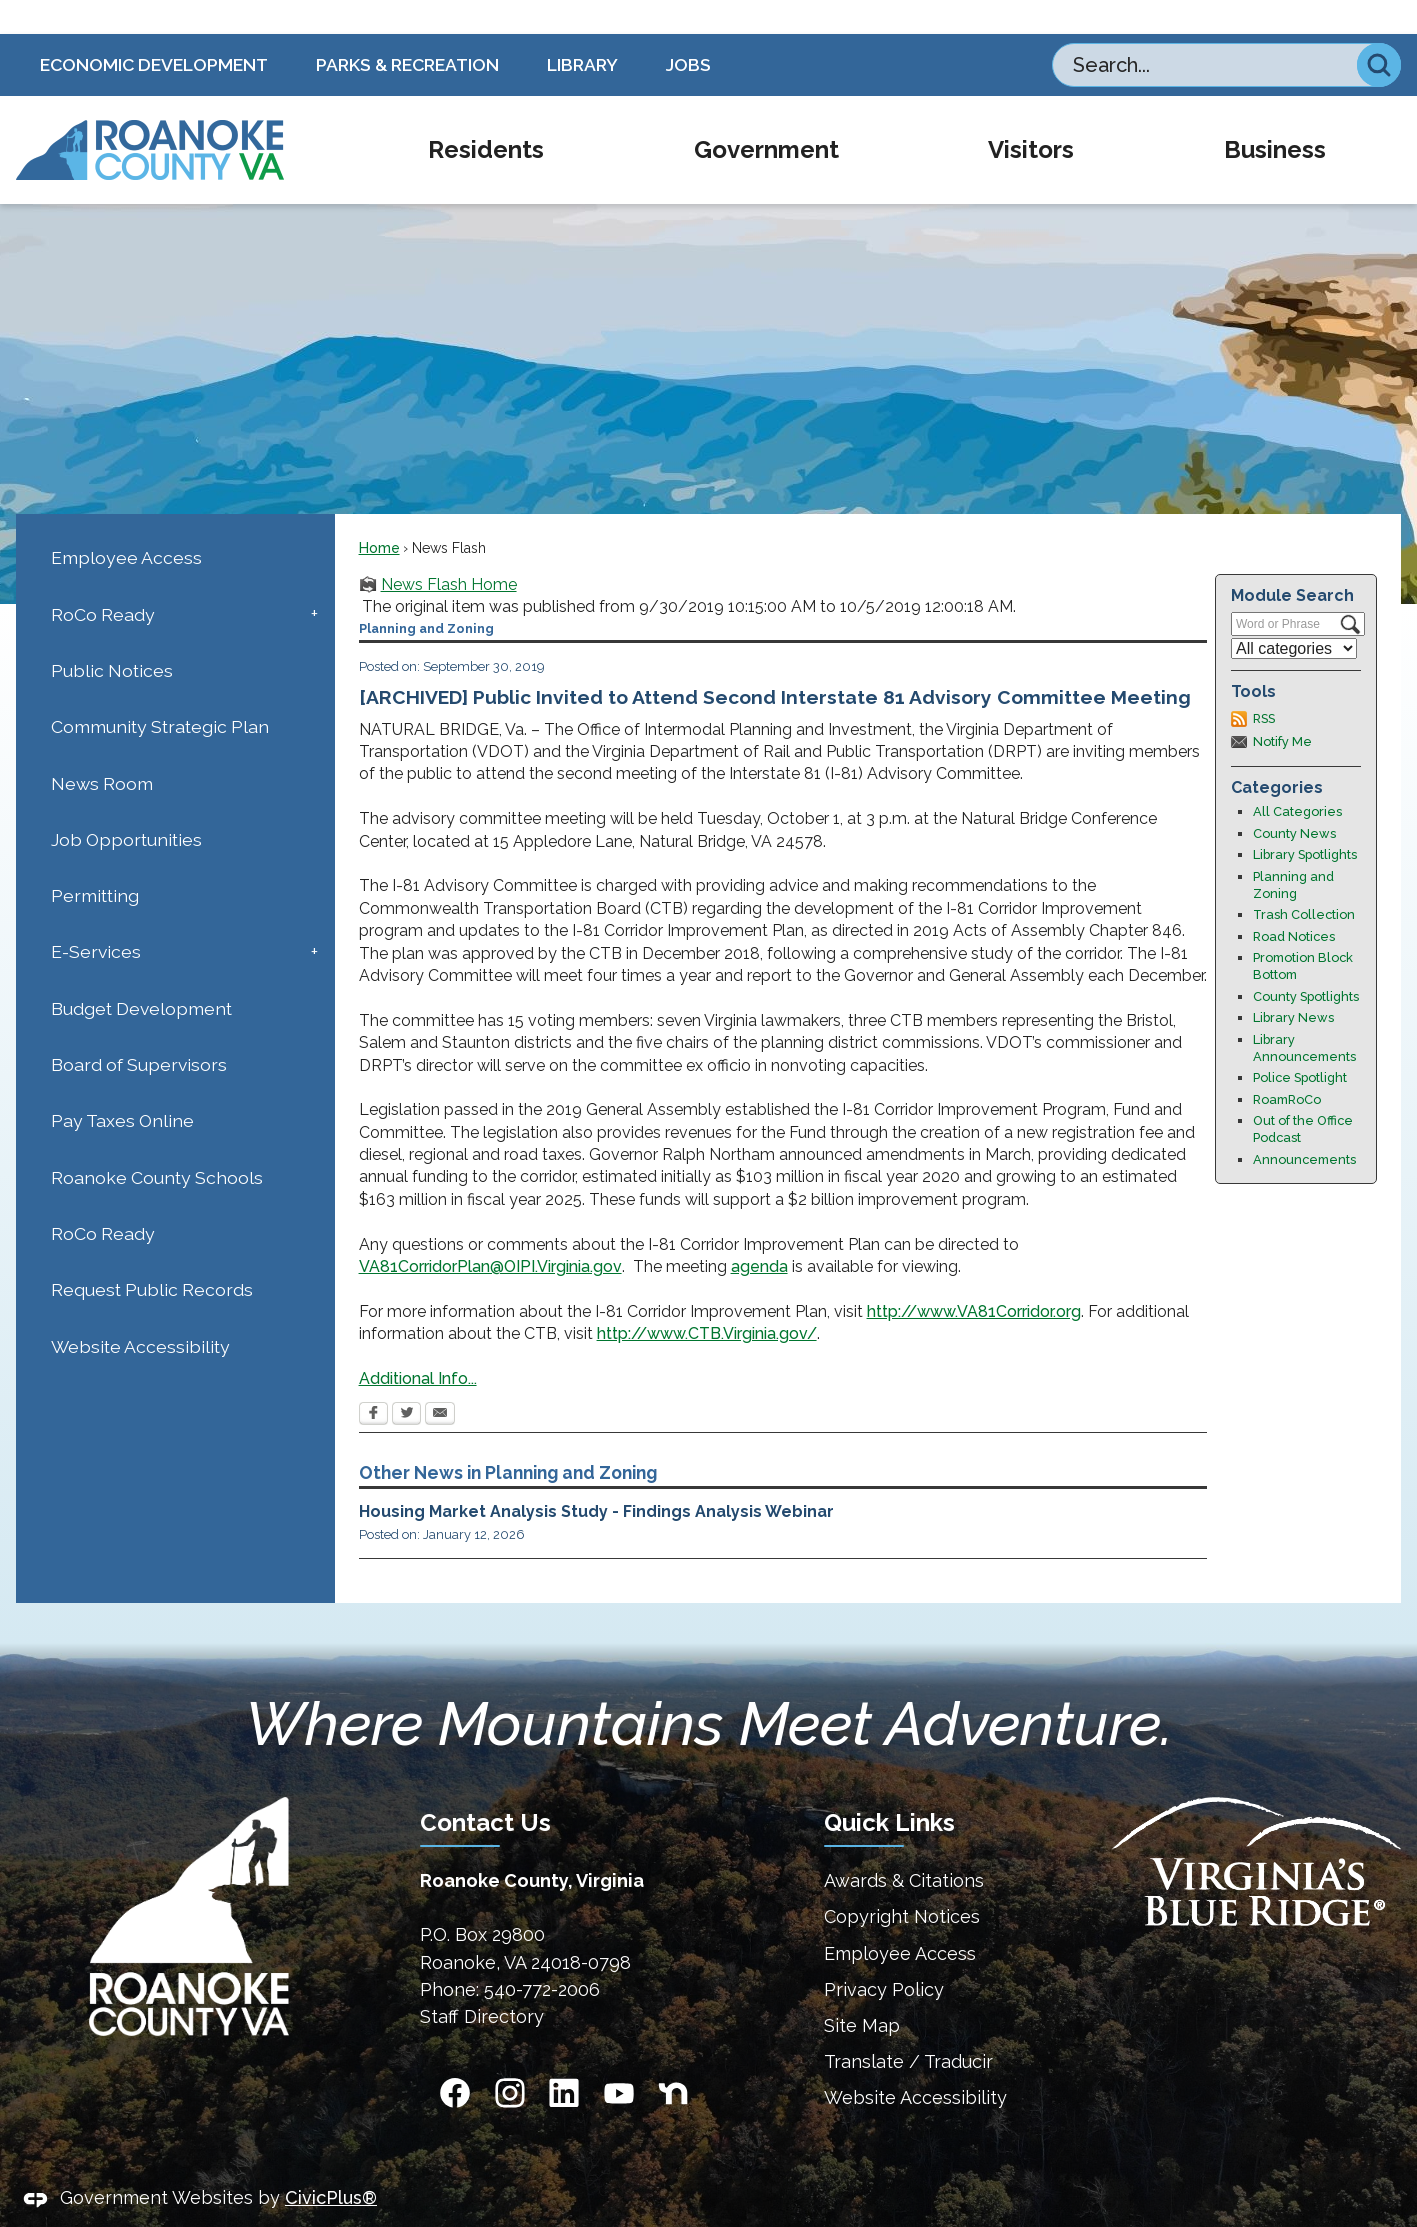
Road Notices (1294, 902)
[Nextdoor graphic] (673, 2059)
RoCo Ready (103, 580)
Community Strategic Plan (160, 692)
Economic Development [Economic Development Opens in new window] (154, 30)
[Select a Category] (1294, 614)
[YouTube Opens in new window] (619, 2059)
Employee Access (126, 523)
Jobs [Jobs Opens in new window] (688, 30)
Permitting (95, 861)
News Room (102, 749)
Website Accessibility (140, 1312)
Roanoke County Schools (157, 1143)
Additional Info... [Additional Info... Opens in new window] (418, 1344)
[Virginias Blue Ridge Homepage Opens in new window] (1256, 1827)
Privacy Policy (884, 1955)
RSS (1264, 684)
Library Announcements (1304, 1014)
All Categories (1297, 777)
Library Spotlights (1305, 820)
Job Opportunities (126, 805)
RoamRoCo (1287, 1065)
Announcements (1304, 1125)
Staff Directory (482, 1982)
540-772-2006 (542, 1955)
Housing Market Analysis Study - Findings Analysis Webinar (596, 1477)
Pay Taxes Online (122, 1086)
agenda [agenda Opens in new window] (759, 1232)
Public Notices (112, 636)
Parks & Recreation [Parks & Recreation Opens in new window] (407, 30)
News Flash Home (449, 550)
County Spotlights (1306, 962)
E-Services (96, 917)
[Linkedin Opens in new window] (564, 2059)
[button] (1379, 31)
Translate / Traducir (908, 2027)
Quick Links (889, 1788)
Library (582, 30)
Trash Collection (1304, 880)
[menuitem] (486, 116)
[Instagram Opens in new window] (510, 2059)
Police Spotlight (1300, 1043)
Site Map (862, 1991)
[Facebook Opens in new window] (373, 1381)
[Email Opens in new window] (440, 1381)
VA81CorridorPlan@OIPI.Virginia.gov (490, 1232)
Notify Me (1282, 707)
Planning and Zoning (1293, 851)
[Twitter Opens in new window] (406, 1381)
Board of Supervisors (139, 1030)
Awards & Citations (904, 1846)
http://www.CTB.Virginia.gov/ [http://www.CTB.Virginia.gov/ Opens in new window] (707, 1299)
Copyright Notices (902, 1882)
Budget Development (141, 974)
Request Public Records (152, 1255)
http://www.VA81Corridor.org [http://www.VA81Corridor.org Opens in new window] (974, 1277)
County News (1294, 799)
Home (379, 514)
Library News (1293, 983)
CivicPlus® (331, 2163)
